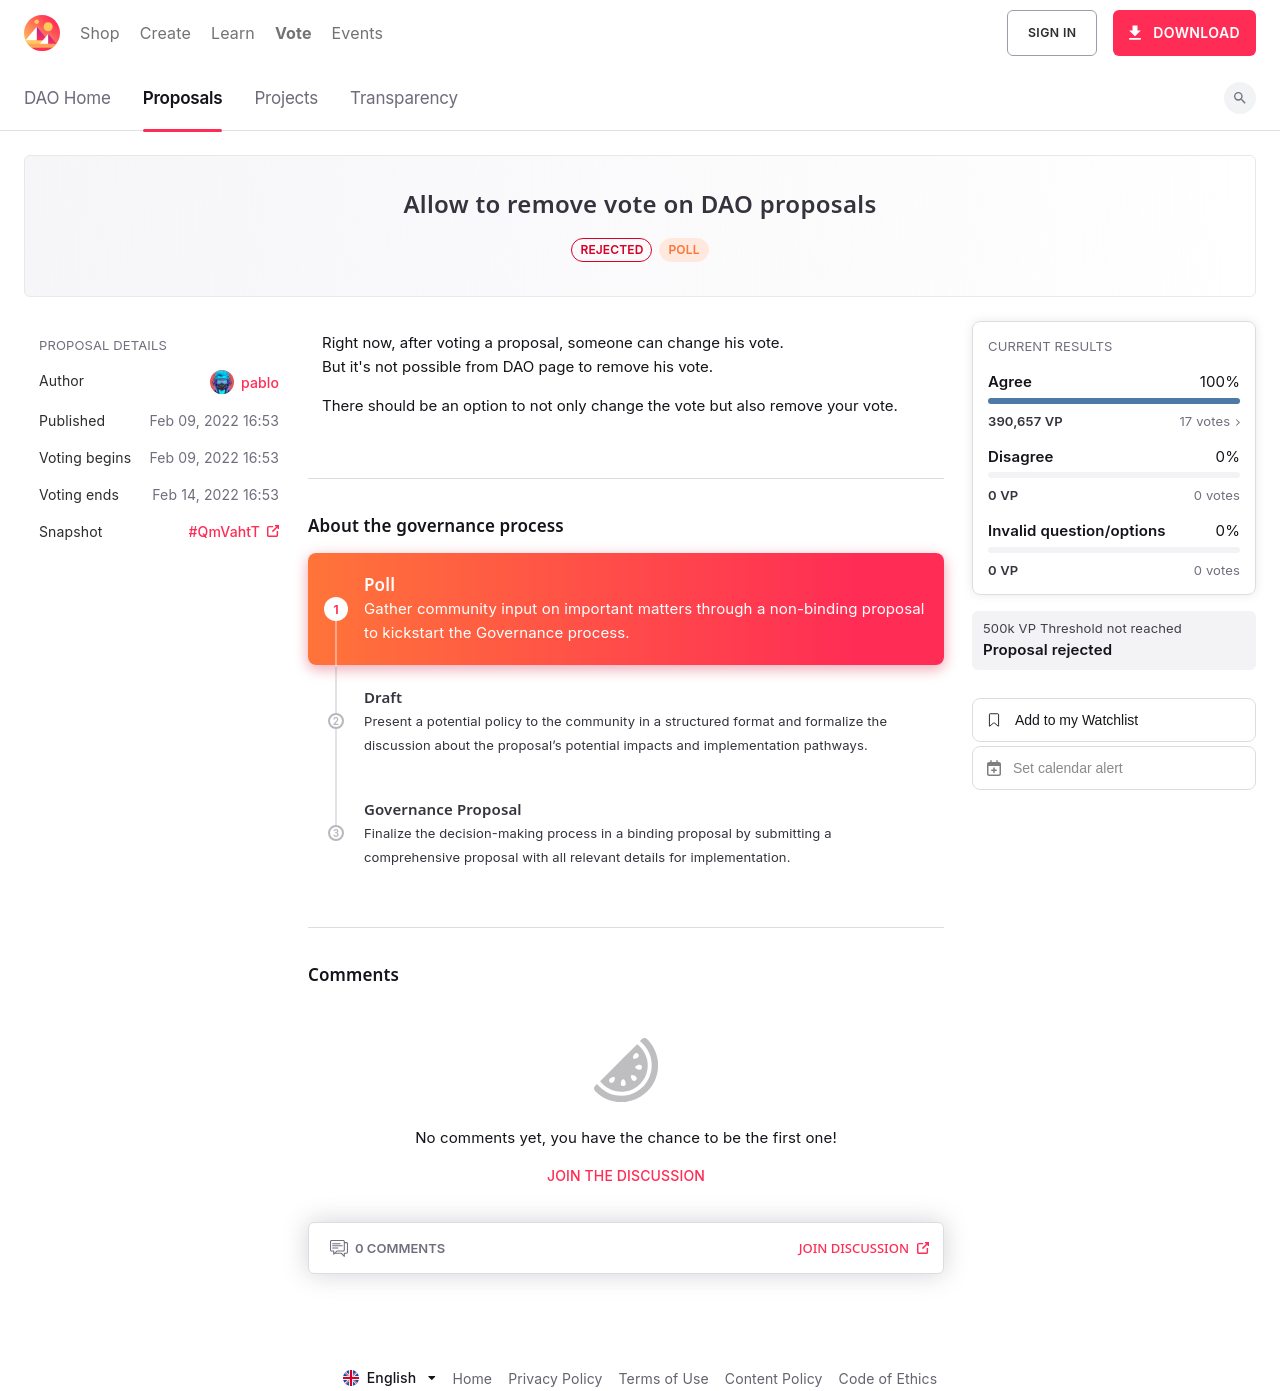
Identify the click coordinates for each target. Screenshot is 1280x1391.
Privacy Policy (555, 1378)
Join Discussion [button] (864, 1248)
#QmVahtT (234, 531)
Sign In (1052, 33)
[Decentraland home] (42, 33)
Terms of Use (664, 1378)
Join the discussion (626, 1175)
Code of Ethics (888, 1378)
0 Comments (387, 1248)
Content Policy (774, 1378)
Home (472, 1378)
